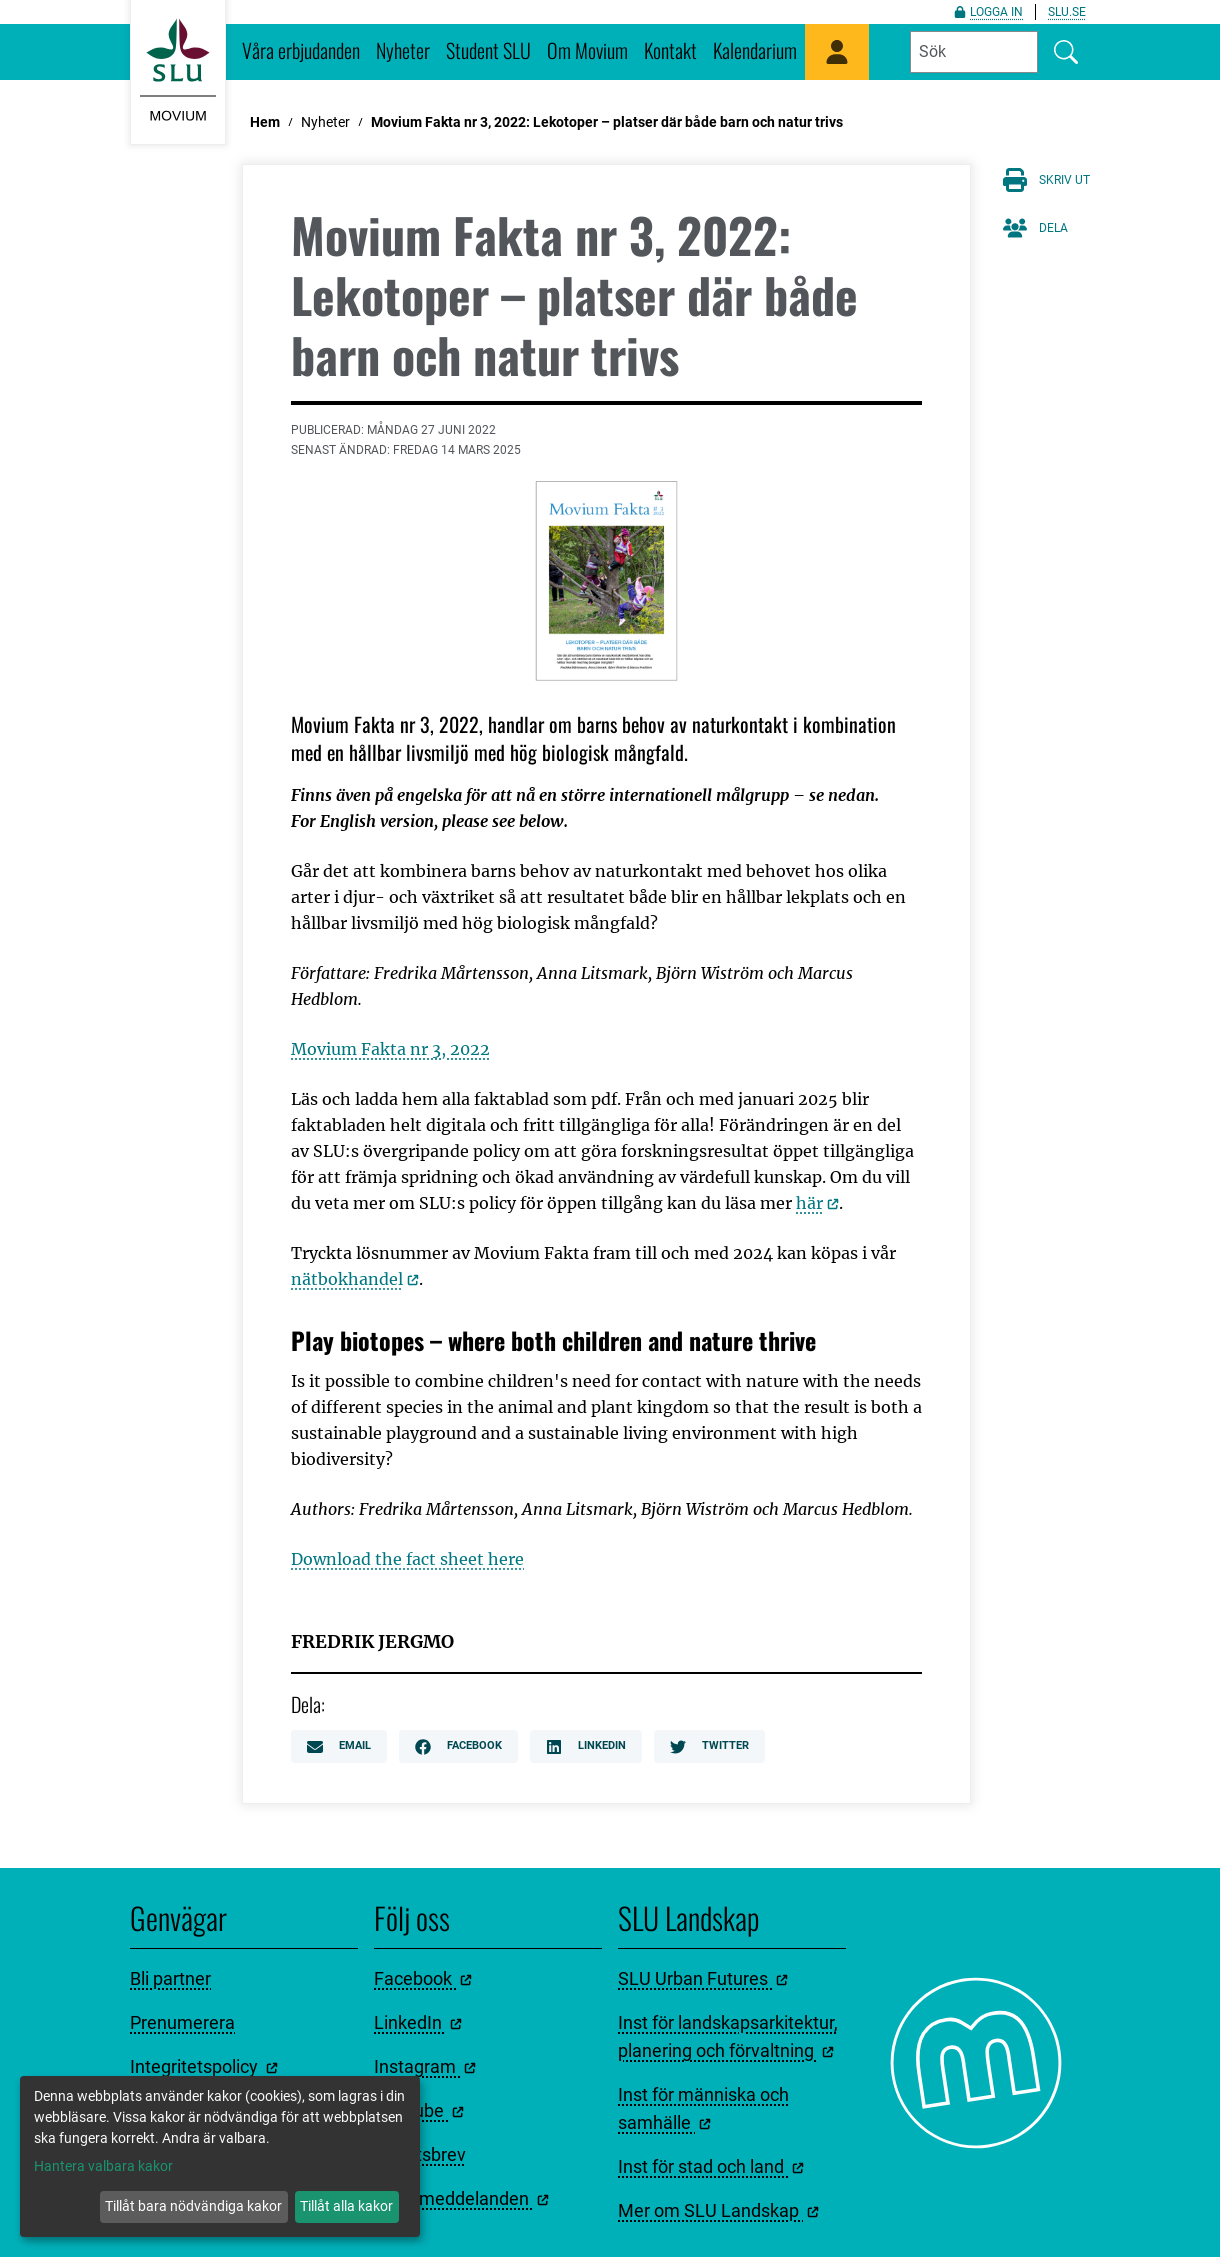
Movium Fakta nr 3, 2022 (390, 1049)
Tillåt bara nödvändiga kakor (193, 2206)
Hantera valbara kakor (103, 2166)
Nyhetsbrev (420, 2154)
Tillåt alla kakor (346, 2206)
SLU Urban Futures (703, 1978)
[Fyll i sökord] (974, 52)
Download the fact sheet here (407, 1559)
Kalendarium (755, 50)
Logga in (988, 12)
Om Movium (587, 50)
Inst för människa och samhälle (703, 2108)
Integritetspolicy (204, 2066)
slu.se (1067, 12)
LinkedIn (586, 1747)
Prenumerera (182, 2022)
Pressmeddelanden (461, 2198)
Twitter (709, 1747)
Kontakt (670, 50)
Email (339, 1747)
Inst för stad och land (711, 2166)
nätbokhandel (355, 1279)
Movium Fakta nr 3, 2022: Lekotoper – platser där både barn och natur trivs (607, 122)
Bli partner (170, 1978)
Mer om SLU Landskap (718, 2210)
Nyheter (403, 50)
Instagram (425, 2066)
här (817, 1203)
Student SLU (488, 50)
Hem (265, 122)
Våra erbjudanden (301, 50)
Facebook (458, 1747)
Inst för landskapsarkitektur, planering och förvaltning (728, 2036)
